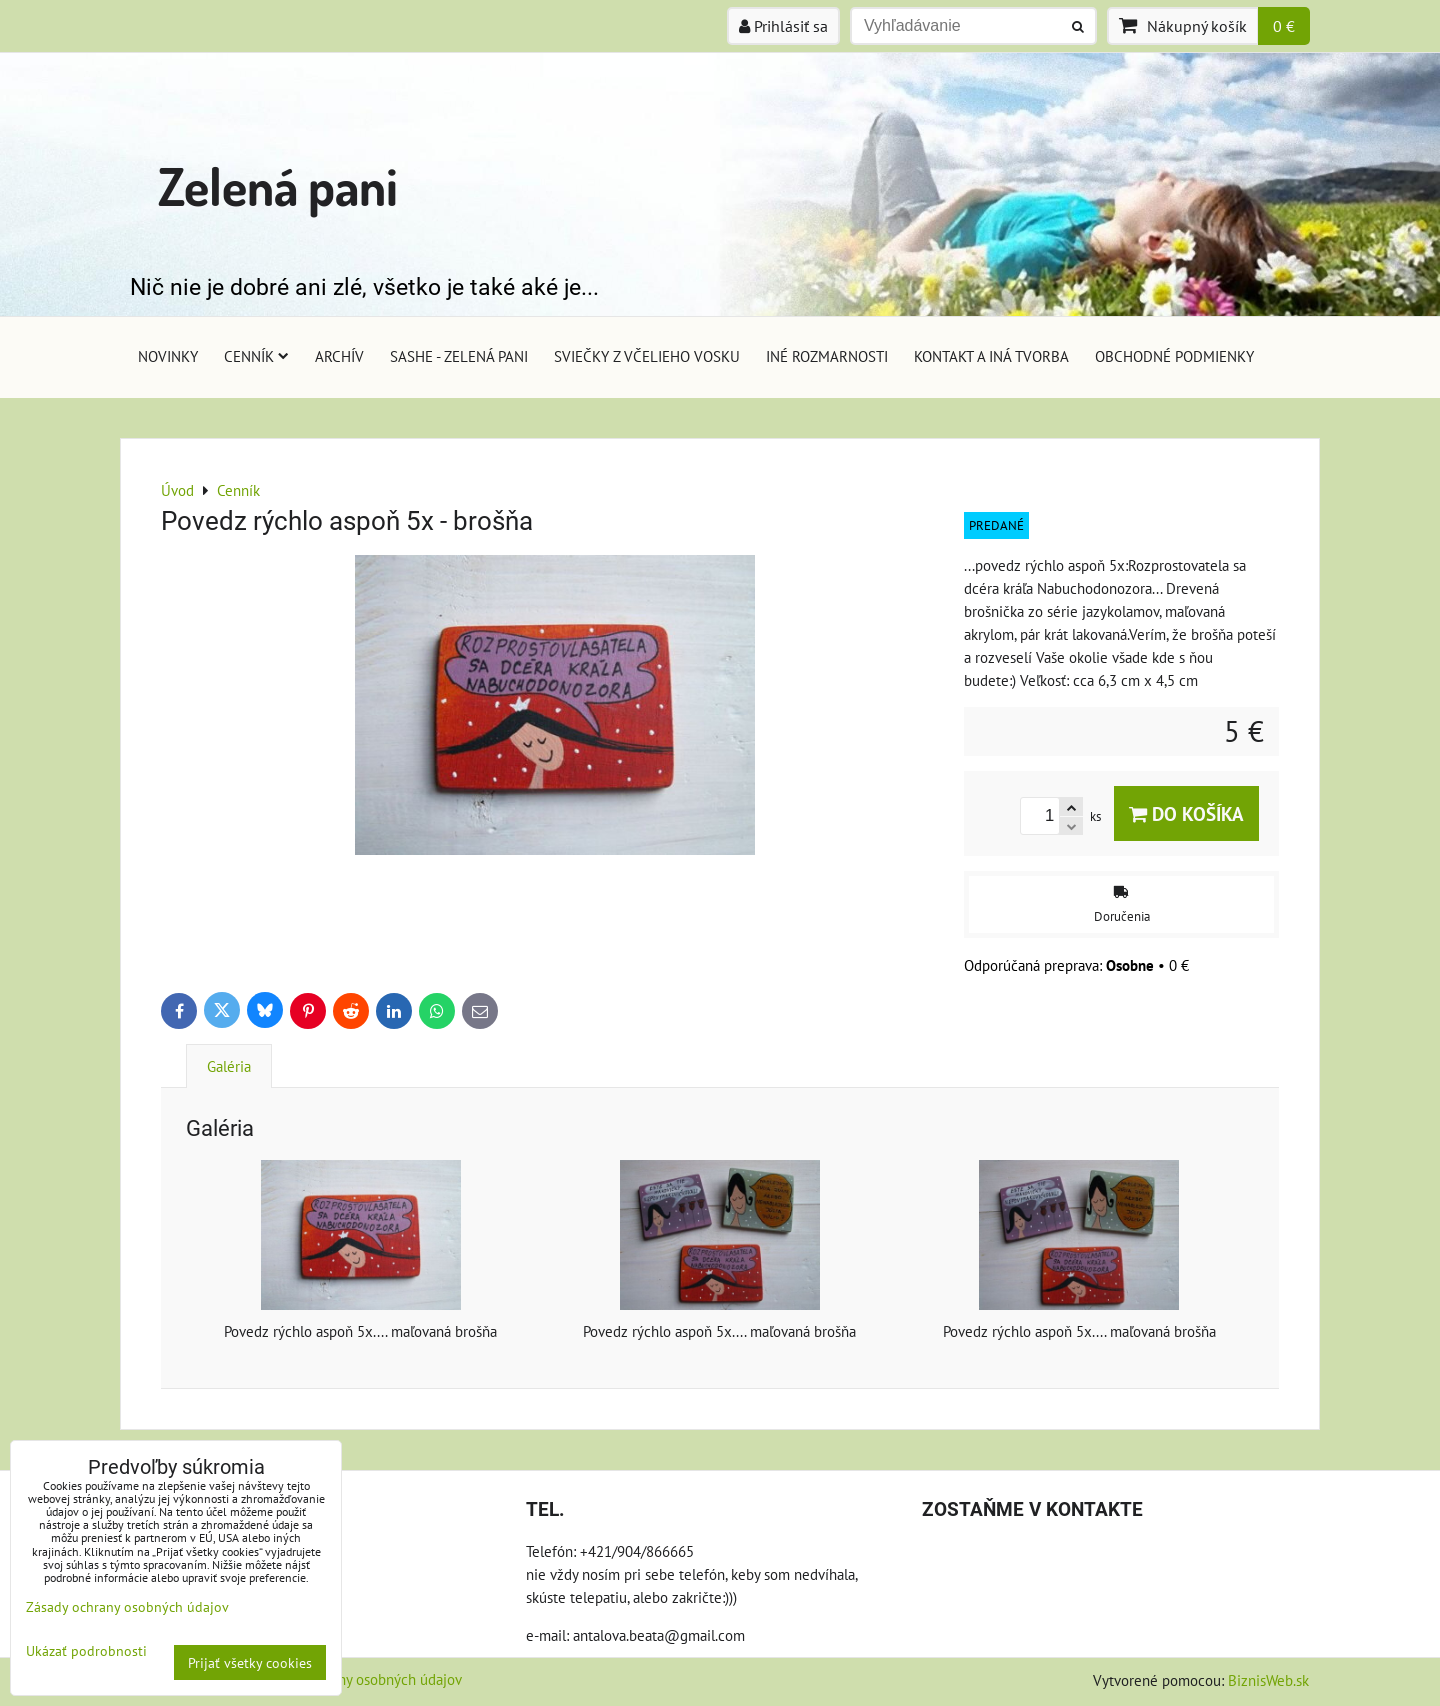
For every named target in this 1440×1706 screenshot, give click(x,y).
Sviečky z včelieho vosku (647, 356)
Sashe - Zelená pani (459, 356)
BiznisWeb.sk (1268, 1680)
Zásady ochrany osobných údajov (359, 1679)
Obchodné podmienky (1174, 356)
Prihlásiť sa (783, 26)
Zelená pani (278, 185)
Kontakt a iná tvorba (991, 356)
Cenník (256, 356)
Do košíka (1186, 813)
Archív (339, 356)
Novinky (168, 356)
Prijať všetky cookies (250, 1662)
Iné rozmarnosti (827, 356)
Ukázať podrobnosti (86, 1651)
